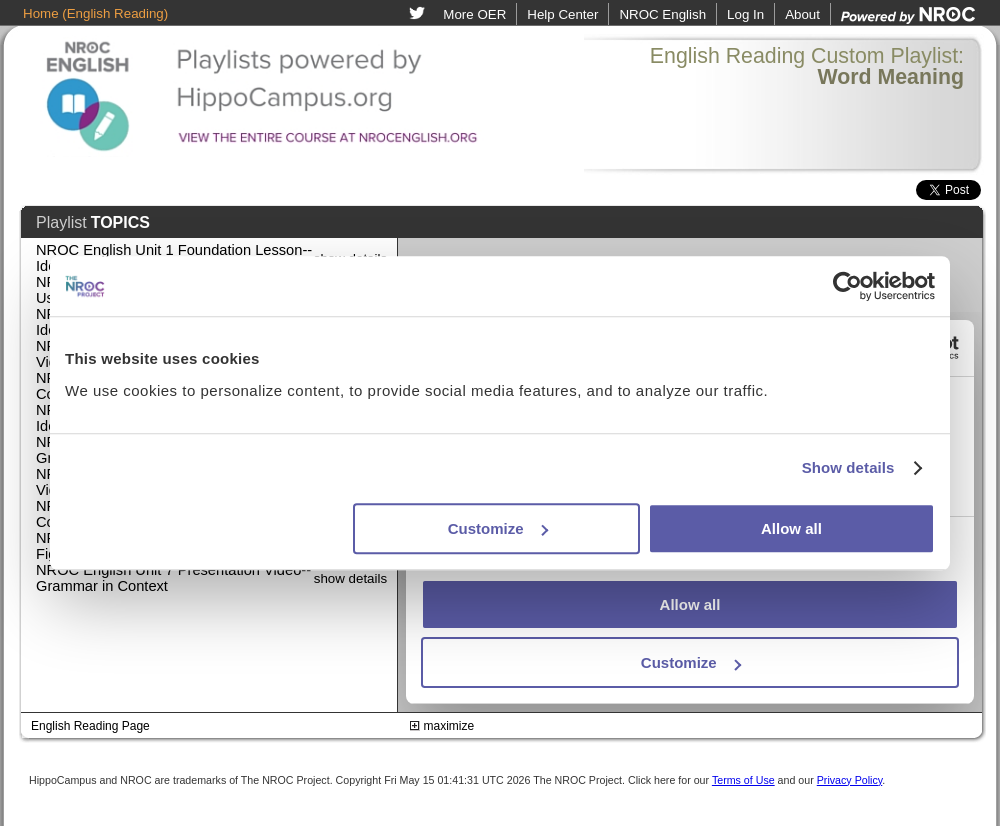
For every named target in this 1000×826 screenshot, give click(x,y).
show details (350, 578)
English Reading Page (90, 726)
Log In (745, 14)
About (802, 14)
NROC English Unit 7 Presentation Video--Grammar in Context (173, 578)
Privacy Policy (850, 780)
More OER (474, 14)
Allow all (791, 528)
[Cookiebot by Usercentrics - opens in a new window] (847, 286)
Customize (498, 528)
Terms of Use (743, 780)
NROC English (662, 14)
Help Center (562, 14)
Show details (848, 467)
